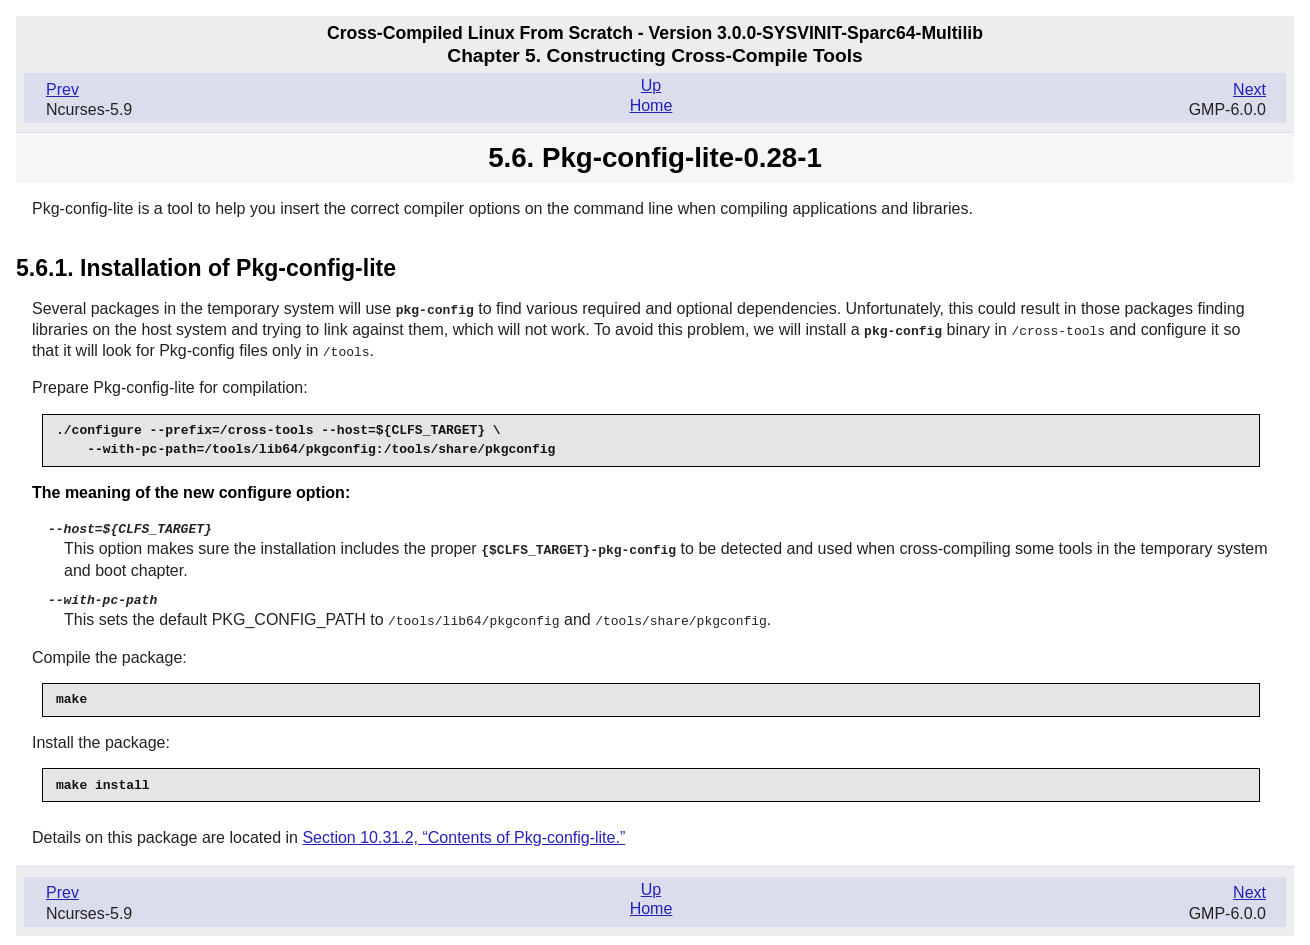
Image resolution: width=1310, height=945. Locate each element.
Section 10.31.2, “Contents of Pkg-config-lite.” (463, 830)
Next (1249, 89)
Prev (62, 89)
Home (651, 105)
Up (651, 85)
